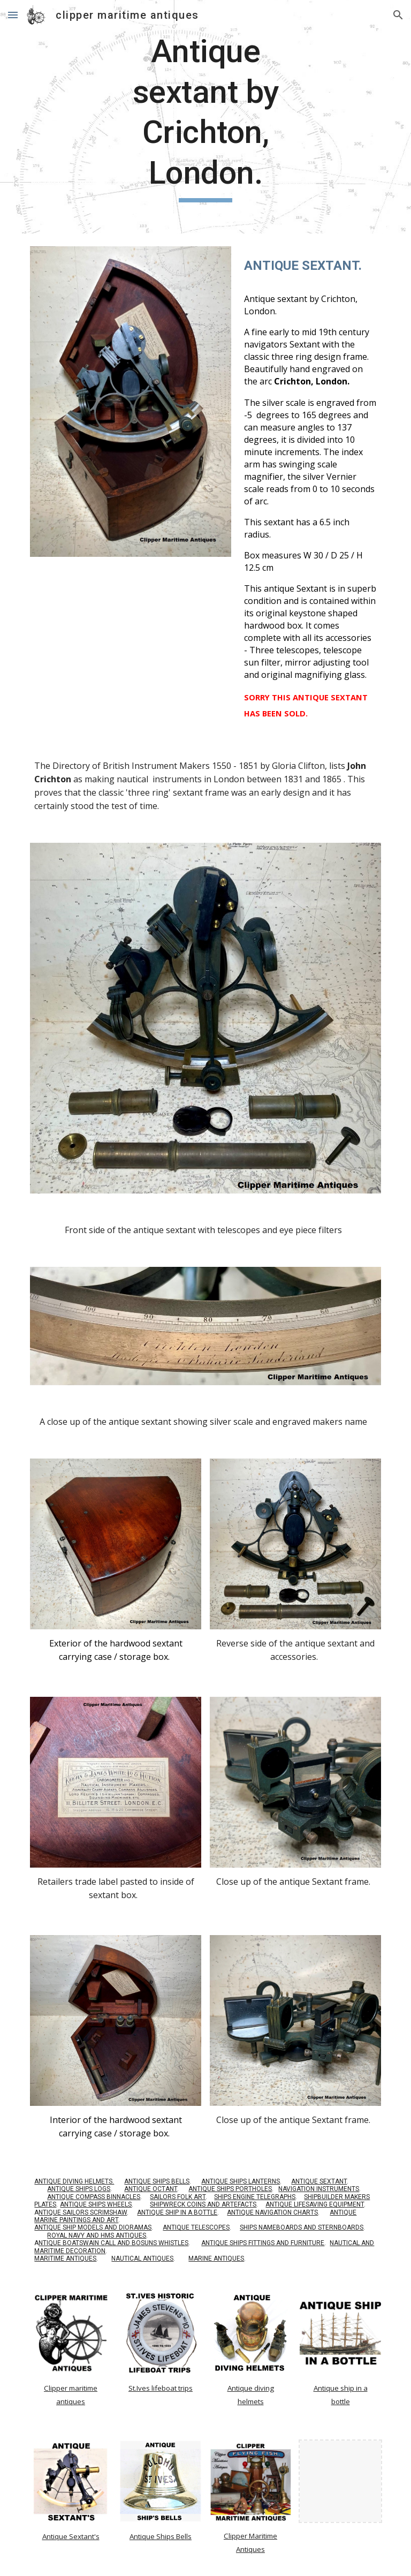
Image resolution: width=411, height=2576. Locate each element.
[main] (205, 117)
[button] (13, 14)
